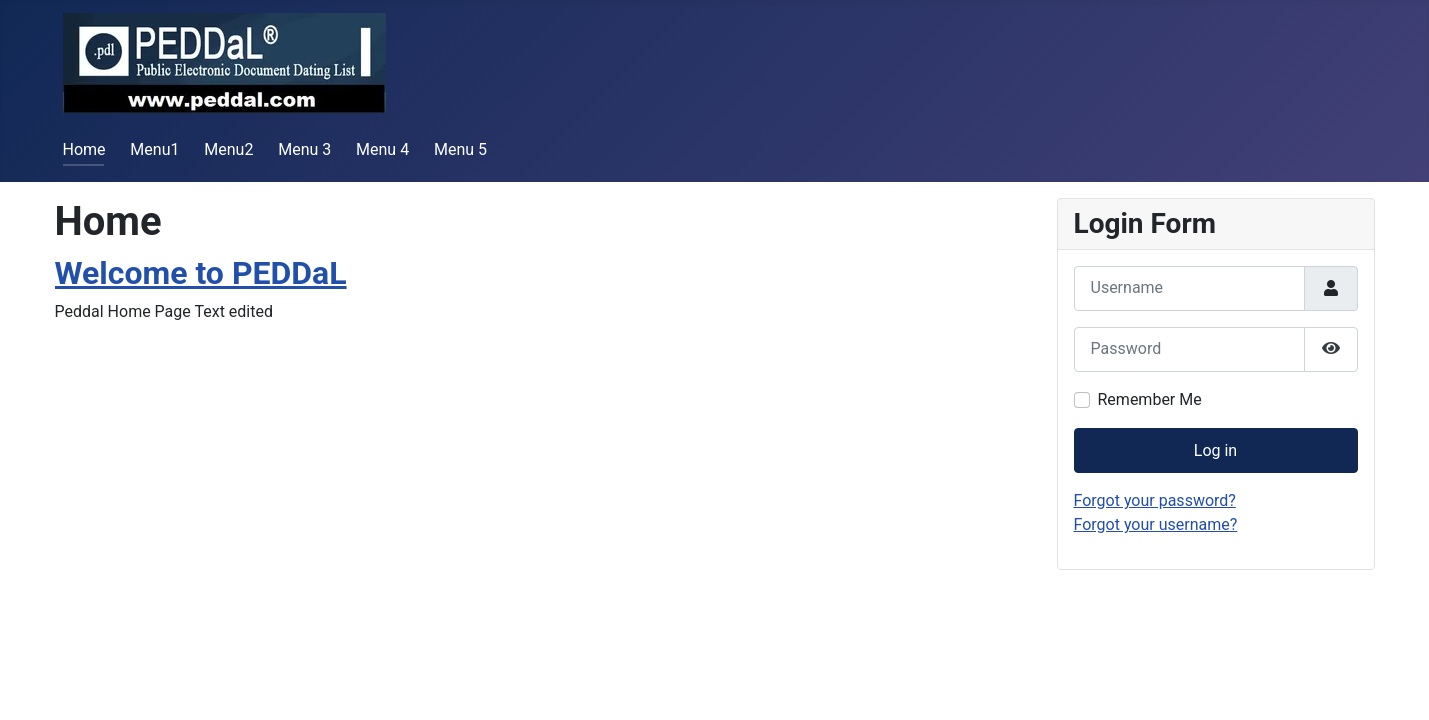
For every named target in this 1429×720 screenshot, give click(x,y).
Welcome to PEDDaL (201, 273)
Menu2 (228, 149)
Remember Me (1150, 399)
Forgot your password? (1155, 500)
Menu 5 (460, 149)
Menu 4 (382, 149)
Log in (1215, 450)
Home (84, 149)
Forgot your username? (1156, 524)
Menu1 (154, 149)
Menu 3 (304, 149)
